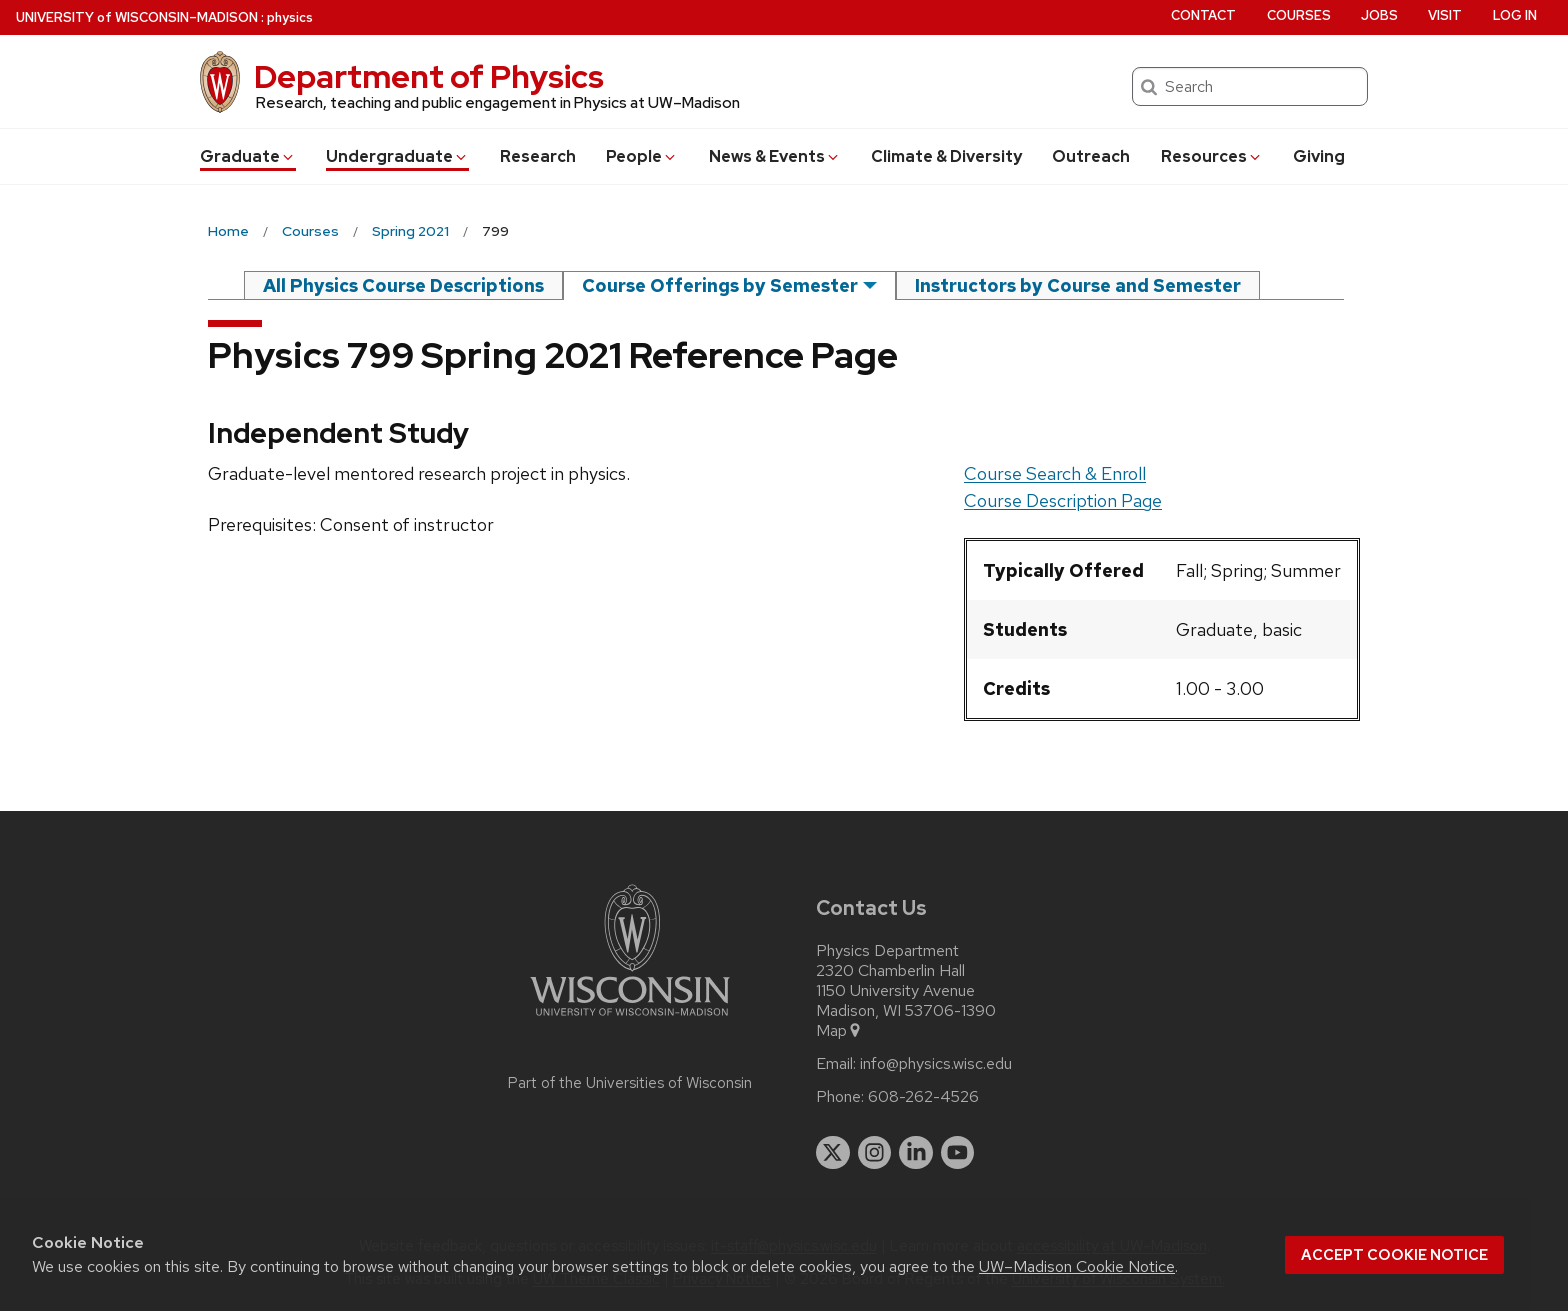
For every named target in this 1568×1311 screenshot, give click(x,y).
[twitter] (833, 1153)
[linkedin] (916, 1153)
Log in (1515, 15)
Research (538, 156)
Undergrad (397, 156)
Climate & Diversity (946, 156)
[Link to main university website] (630, 1019)
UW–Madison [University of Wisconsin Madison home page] (137, 17)
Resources (1212, 156)
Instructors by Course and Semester (1078, 285)
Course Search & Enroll (1055, 473)
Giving (1319, 156)
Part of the (630, 1083)
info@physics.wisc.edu (936, 1064)
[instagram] (875, 1153)
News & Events (775, 156)
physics (290, 17)
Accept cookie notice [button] (1394, 1255)
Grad (248, 156)
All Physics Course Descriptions (403, 285)
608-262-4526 (923, 1097)
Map (839, 1031)
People (642, 156)
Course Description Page (1063, 500)
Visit (1445, 15)
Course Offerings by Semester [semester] (720, 285)
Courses (1299, 15)
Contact (1203, 15)
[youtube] (958, 1153)
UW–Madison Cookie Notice (1077, 1266)
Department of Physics (429, 76)
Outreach (1091, 156)
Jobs (1379, 15)
